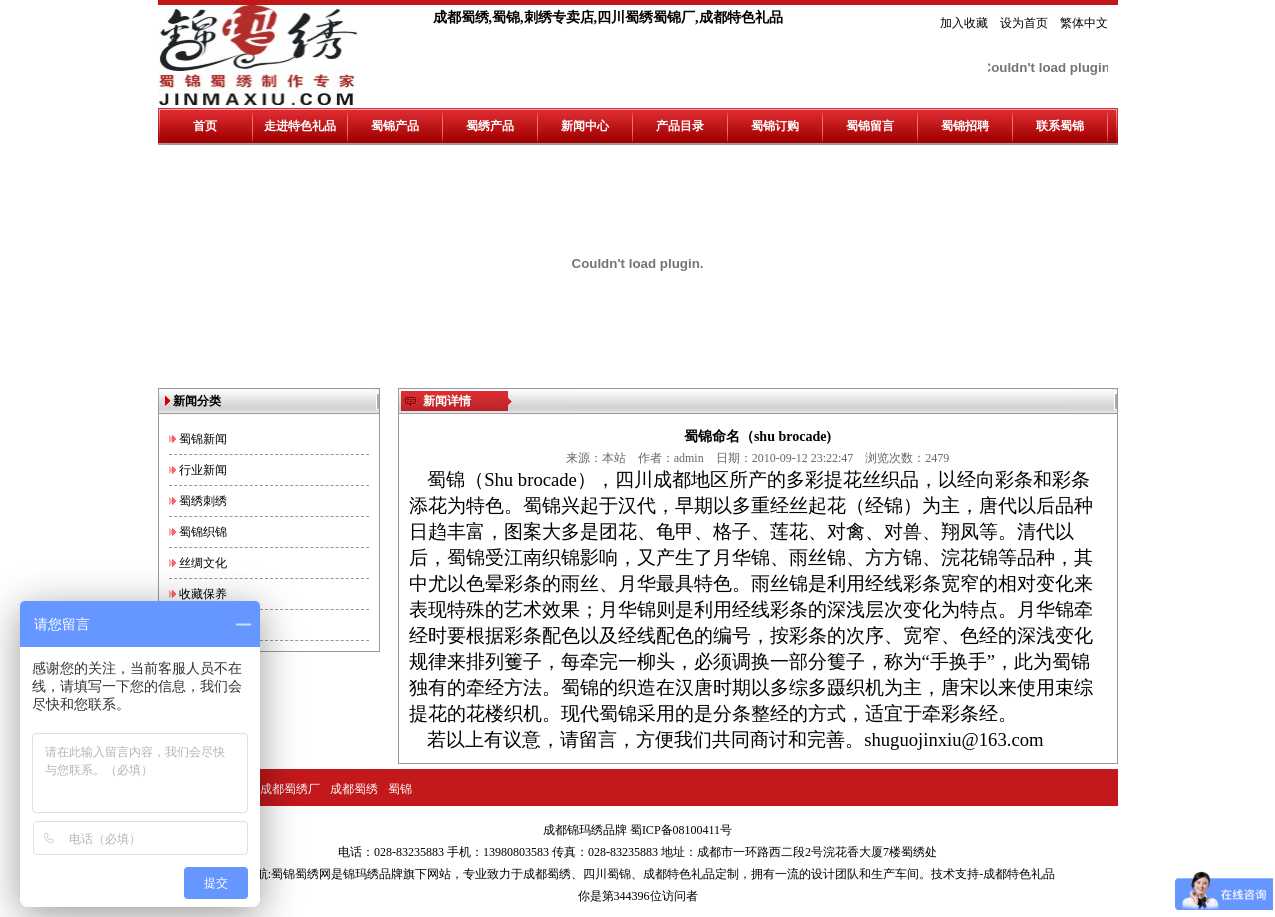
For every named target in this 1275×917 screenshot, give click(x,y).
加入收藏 (964, 23)
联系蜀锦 (1060, 126)
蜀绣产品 (490, 126)
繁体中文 (1084, 23)
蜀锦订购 (775, 126)
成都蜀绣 (354, 789)
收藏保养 (203, 594)
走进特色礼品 (300, 126)
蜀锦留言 (870, 126)
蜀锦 (400, 789)
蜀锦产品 (395, 126)
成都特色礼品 (679, 874)
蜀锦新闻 (203, 439)
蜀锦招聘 (965, 126)
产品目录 (680, 126)
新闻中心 (585, 126)
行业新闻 (203, 470)
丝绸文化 (203, 563)
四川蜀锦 (607, 874)
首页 (205, 126)
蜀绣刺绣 (203, 501)
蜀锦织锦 (203, 532)
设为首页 (1024, 23)
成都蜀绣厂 (290, 789)
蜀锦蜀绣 (295, 874)
